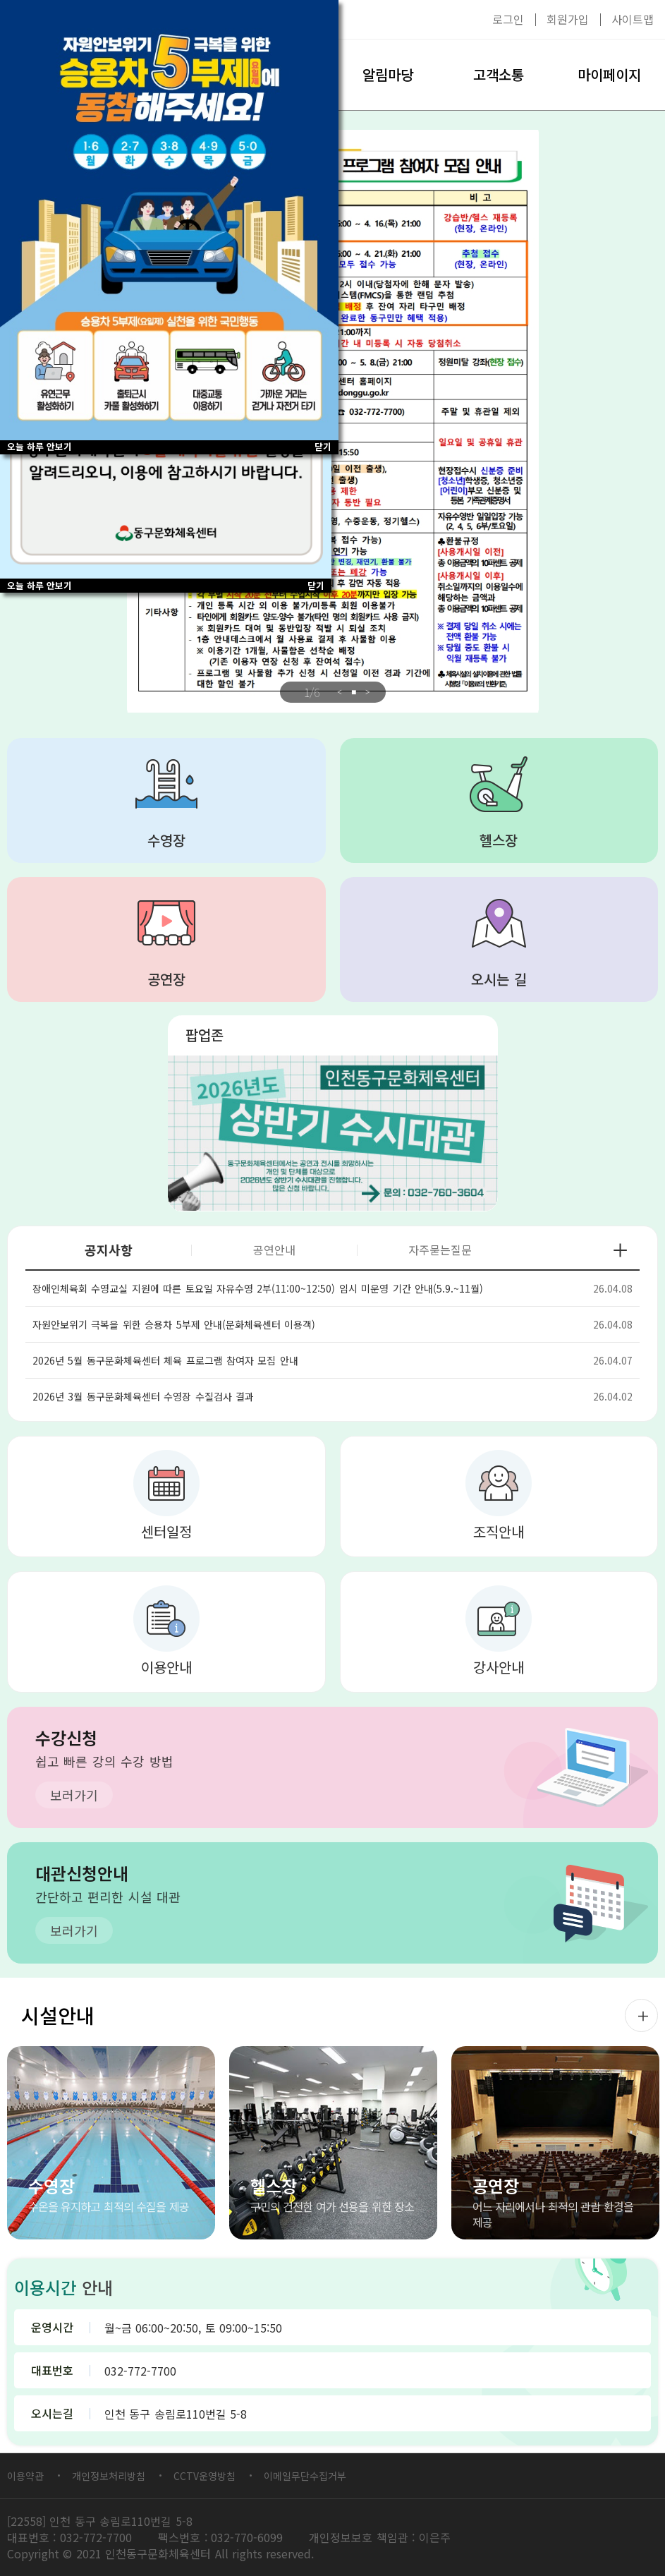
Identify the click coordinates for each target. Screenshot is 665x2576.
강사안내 (498, 1667)
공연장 (166, 979)
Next (368, 692)
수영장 (166, 840)
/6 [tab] (311, 692)
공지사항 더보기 (620, 1249)
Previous (340, 692)
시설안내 (57, 2015)
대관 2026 (333, 1132)
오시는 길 (499, 979)
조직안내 (498, 1531)
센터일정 (166, 1531)
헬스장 (499, 840)
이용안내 (166, 1667)
